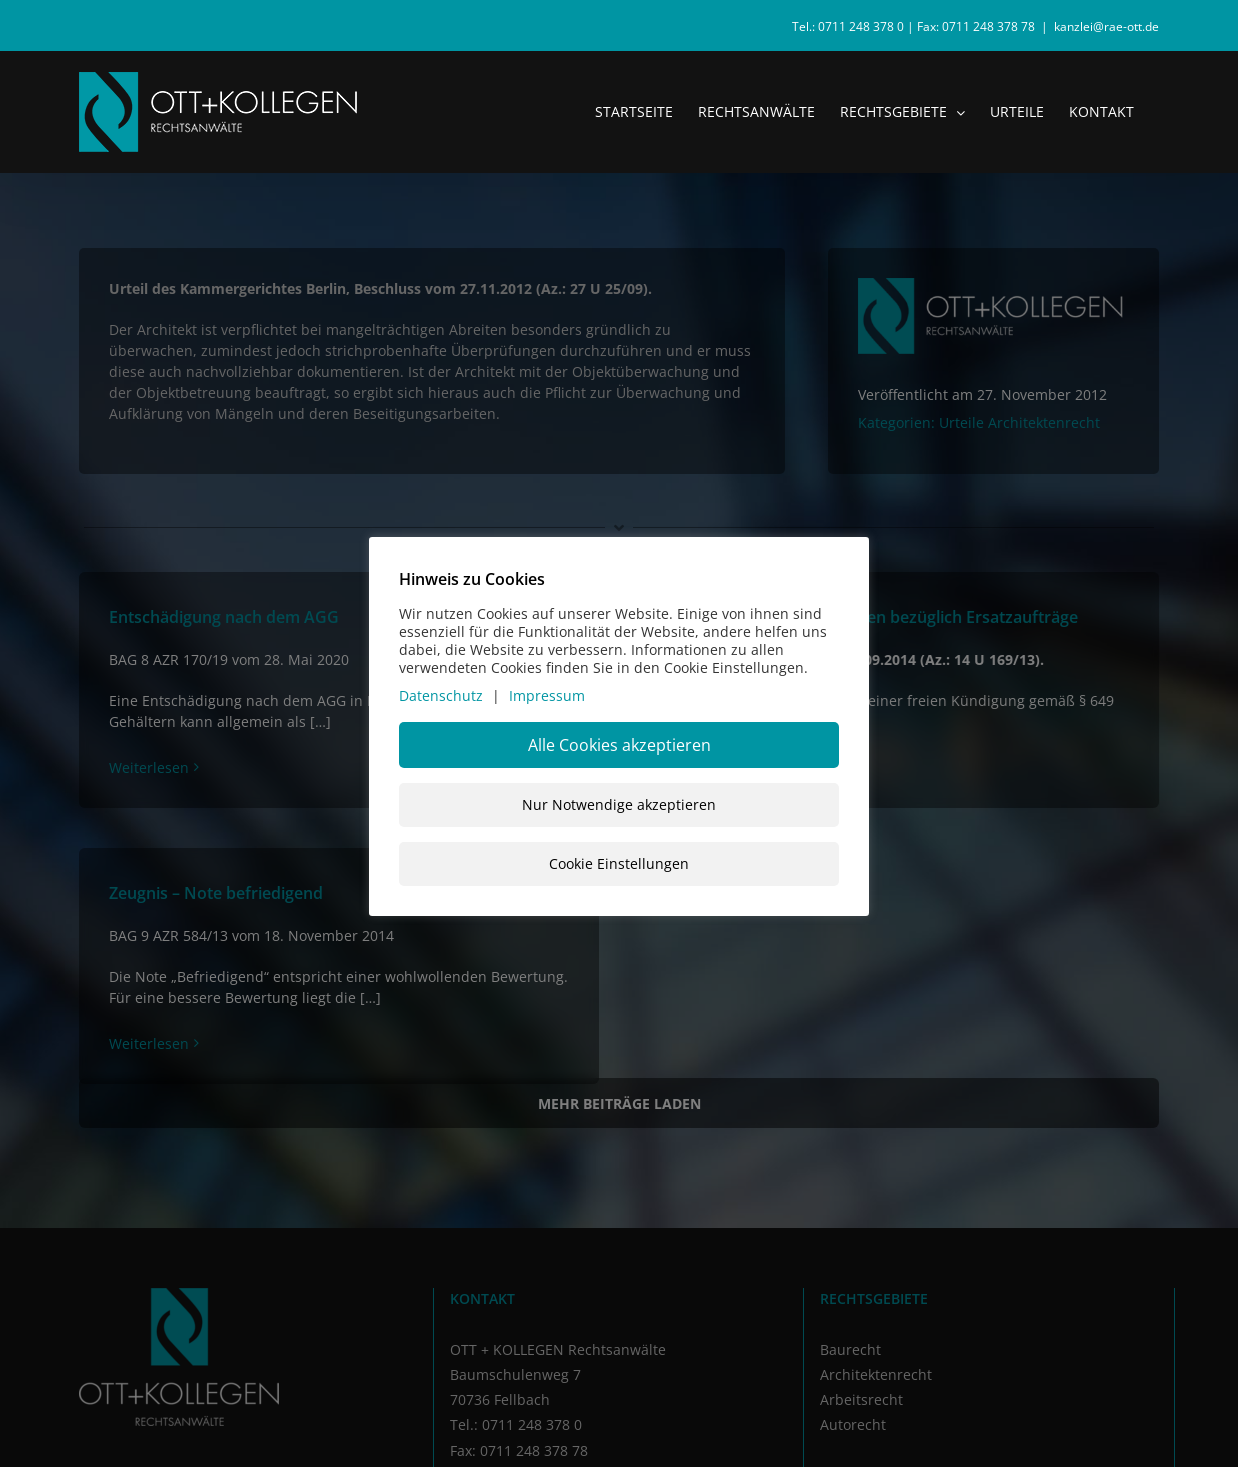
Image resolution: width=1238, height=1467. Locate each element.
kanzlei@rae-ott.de (1106, 26)
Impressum (547, 695)
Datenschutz (441, 695)
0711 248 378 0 (861, 26)
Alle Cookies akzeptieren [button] (619, 745)
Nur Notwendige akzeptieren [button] (619, 804)
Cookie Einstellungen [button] (619, 863)
